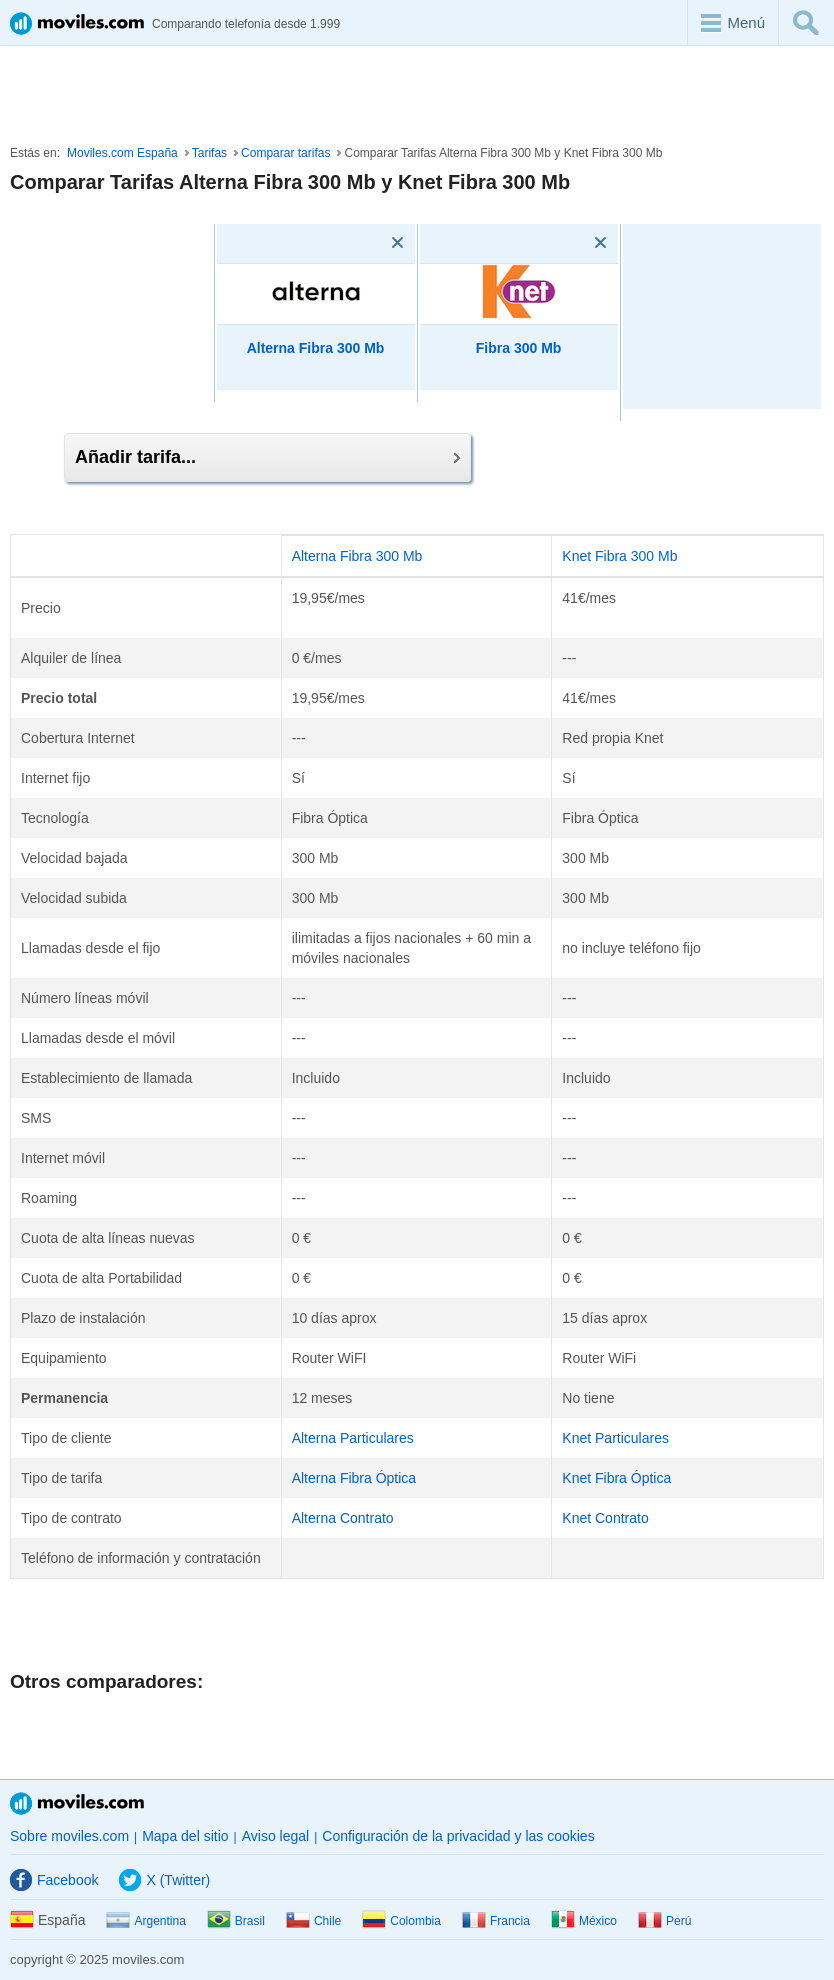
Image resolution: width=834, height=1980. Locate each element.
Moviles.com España (122, 153)
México (584, 1921)
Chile (313, 1921)
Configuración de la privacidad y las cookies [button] (458, 1836)
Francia (496, 1921)
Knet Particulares (615, 1438)
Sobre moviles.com (69, 1836)
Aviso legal (275, 1836)
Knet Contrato (605, 1518)
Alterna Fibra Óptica (354, 1478)
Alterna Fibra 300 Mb (316, 348)
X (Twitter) (164, 1880)
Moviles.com (77, 1803)
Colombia (401, 1921)
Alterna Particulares (353, 1438)
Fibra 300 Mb (519, 348)
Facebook (54, 1880)
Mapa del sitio (185, 1836)
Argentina (145, 1921)
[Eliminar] (369, 243)
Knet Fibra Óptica (616, 1478)
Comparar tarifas (285, 153)
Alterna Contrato (343, 1518)
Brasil (236, 1921)
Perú (664, 1921)
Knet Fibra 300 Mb (619, 556)
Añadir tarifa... (267, 457)
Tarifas (209, 153)
